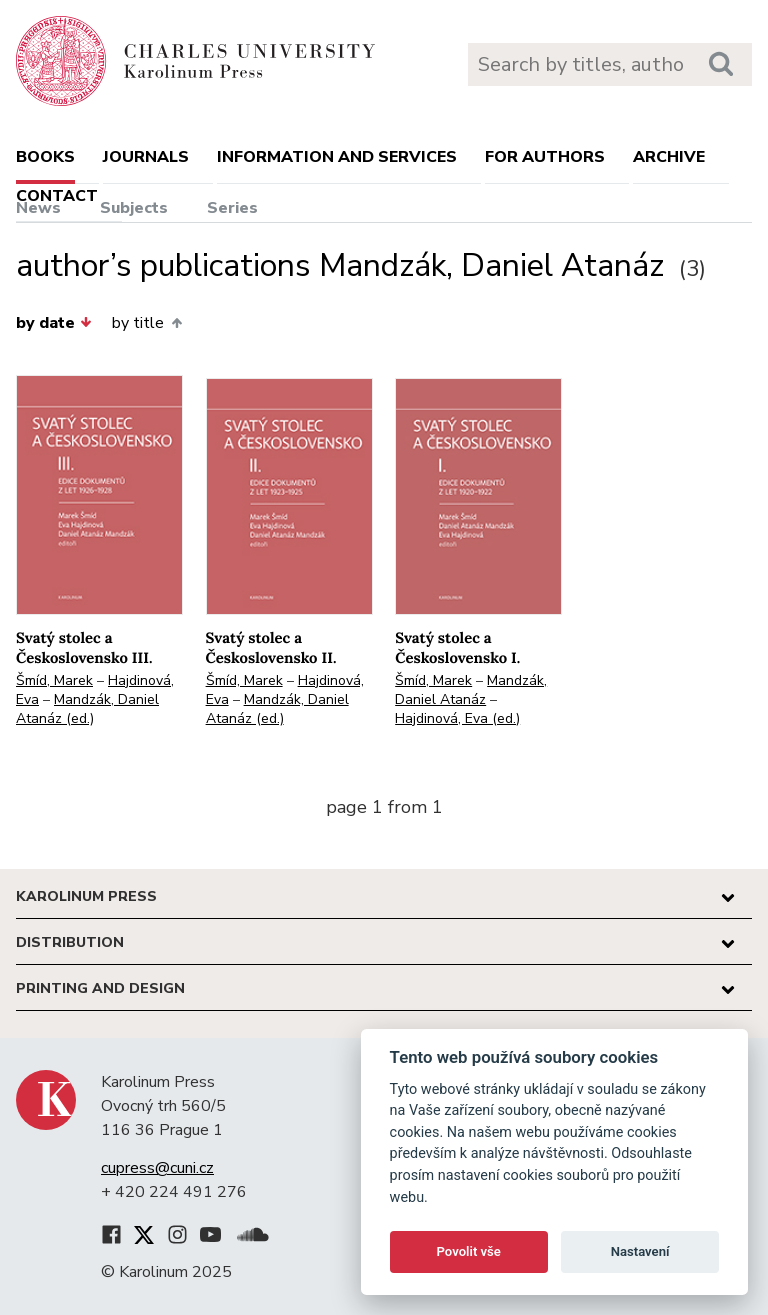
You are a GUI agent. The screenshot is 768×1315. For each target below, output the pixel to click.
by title (146, 323)
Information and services (337, 157)
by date (54, 323)
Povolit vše (469, 1251)
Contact (57, 196)
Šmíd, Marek (54, 680)
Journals (146, 157)
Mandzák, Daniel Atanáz (471, 690)
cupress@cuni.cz (157, 1168)
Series (232, 208)
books (45, 157)
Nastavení (640, 1251)
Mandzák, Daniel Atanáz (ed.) (87, 709)
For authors (545, 157)
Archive (669, 157)
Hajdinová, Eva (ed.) (457, 718)
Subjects (134, 208)
